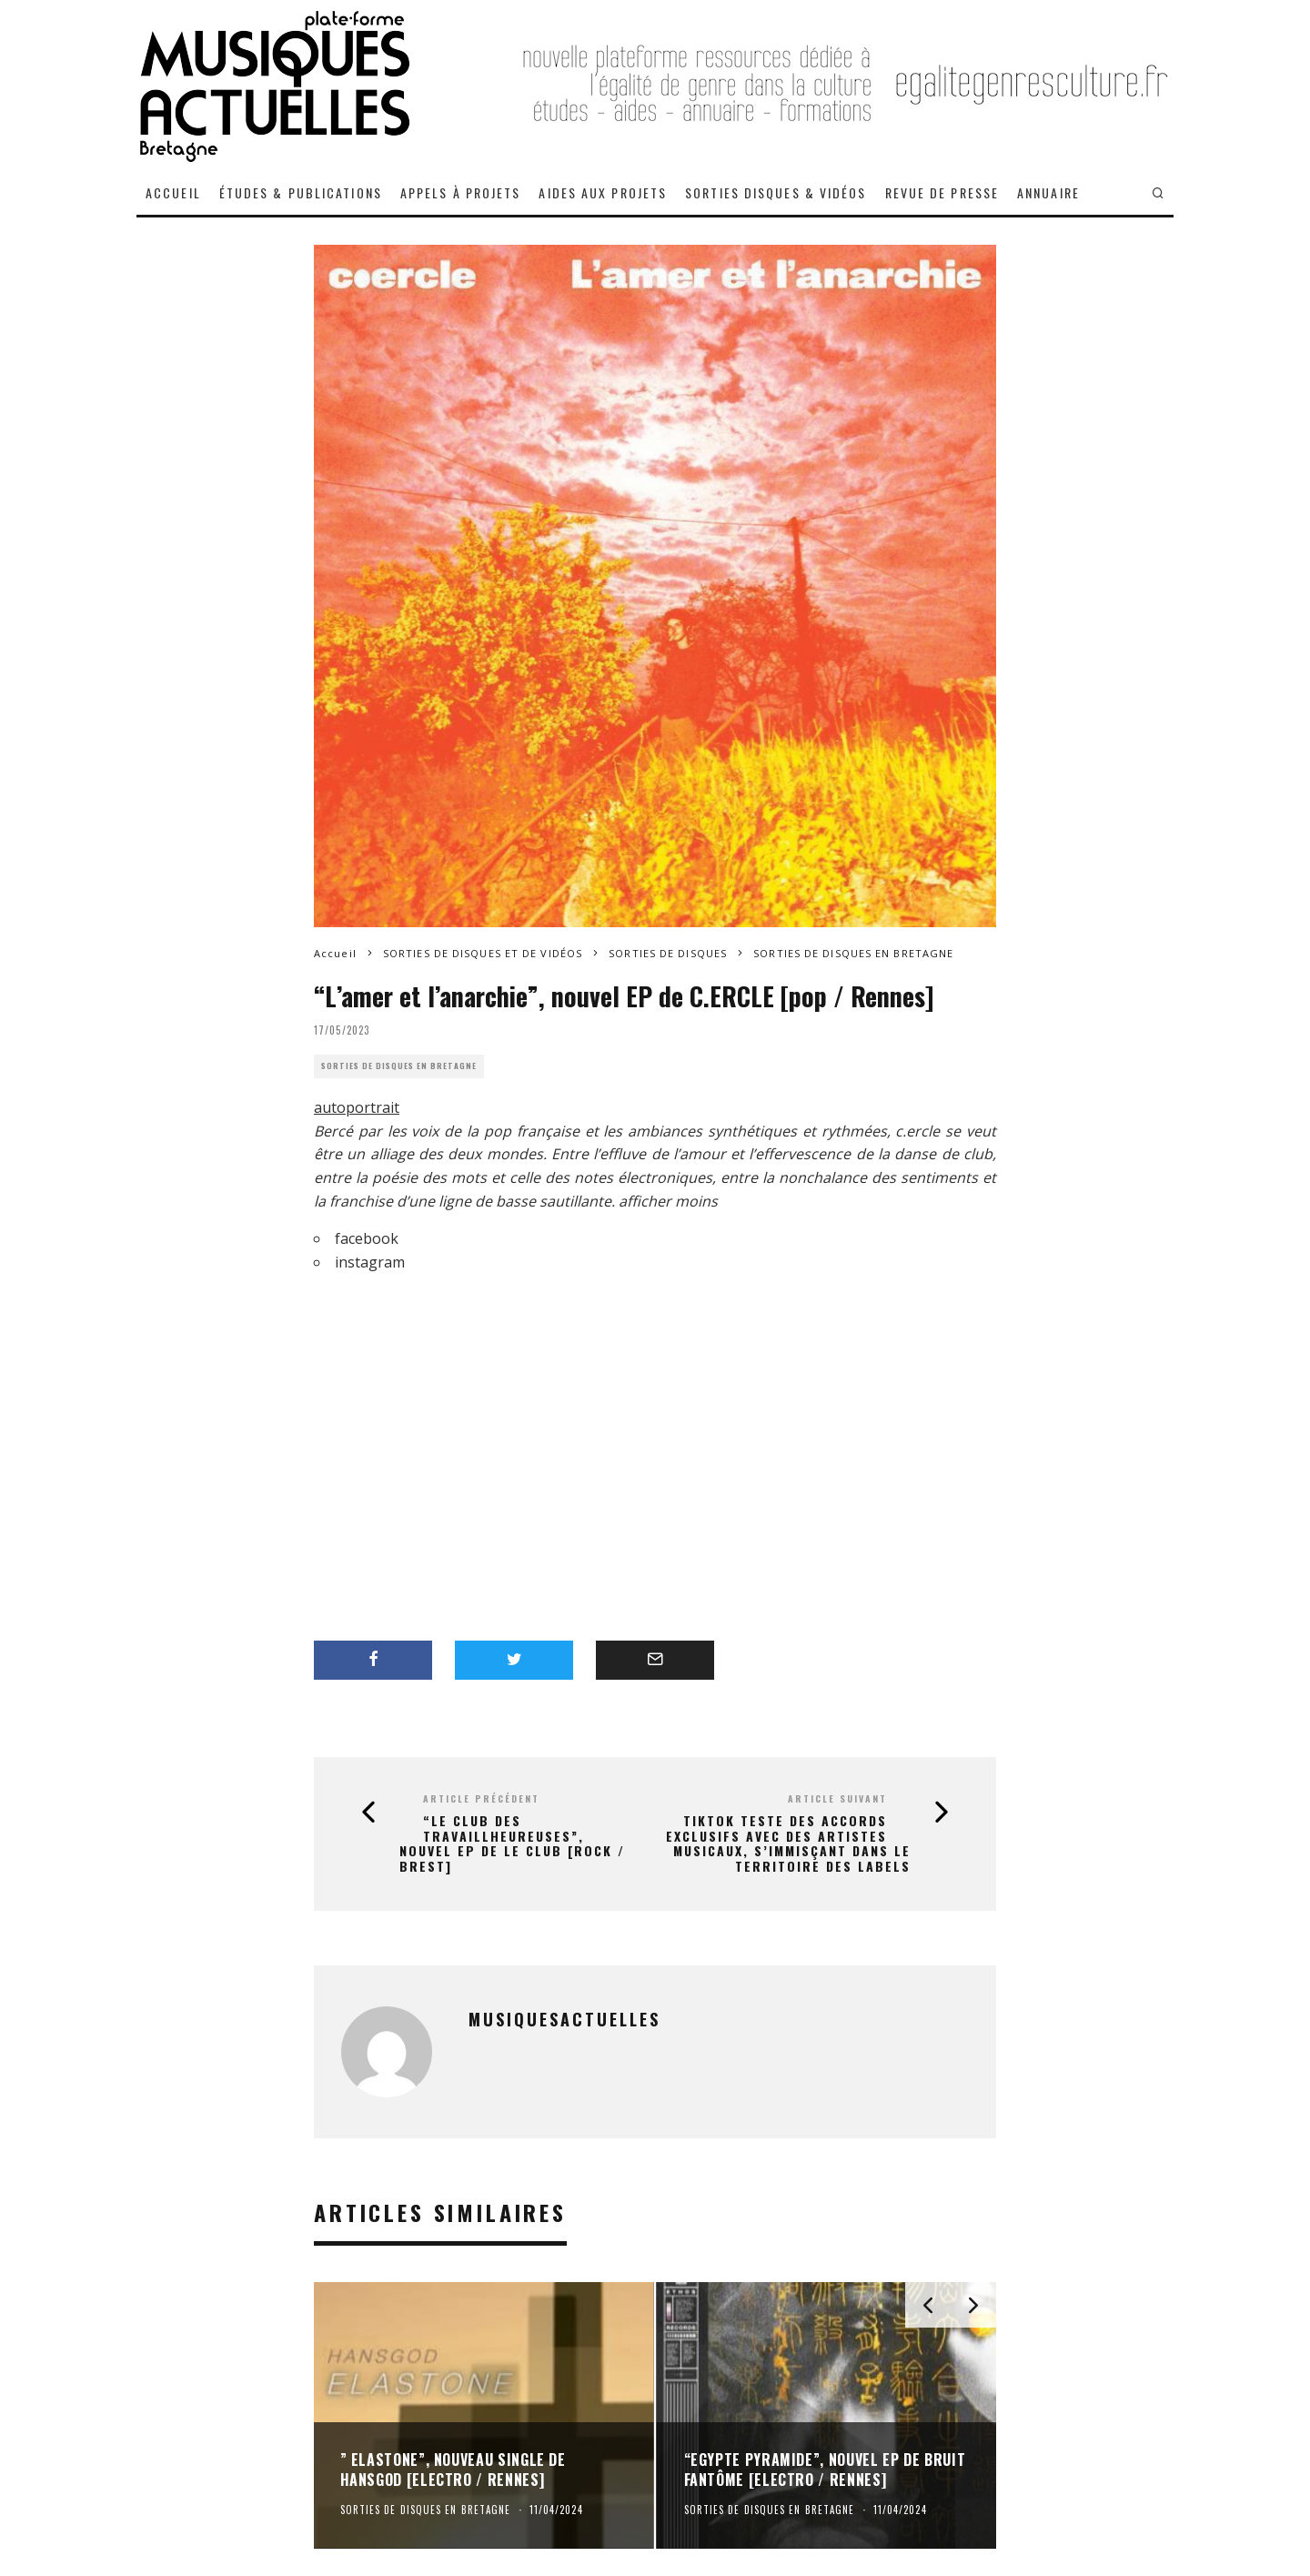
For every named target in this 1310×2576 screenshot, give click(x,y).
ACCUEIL (173, 192)
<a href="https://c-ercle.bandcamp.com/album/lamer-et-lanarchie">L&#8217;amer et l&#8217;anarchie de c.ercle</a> (632, 1430)
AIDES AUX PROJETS (603, 192)
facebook (366, 1238)
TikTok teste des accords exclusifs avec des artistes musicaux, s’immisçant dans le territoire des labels (788, 1843)
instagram (370, 1262)
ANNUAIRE (1048, 192)
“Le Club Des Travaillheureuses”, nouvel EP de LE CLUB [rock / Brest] (512, 1843)
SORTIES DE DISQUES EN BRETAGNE (399, 1066)
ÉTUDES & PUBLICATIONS (300, 192)
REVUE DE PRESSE (942, 192)
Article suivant (837, 1798)
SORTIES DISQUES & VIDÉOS (775, 192)
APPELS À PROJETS (460, 192)
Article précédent (481, 1798)
